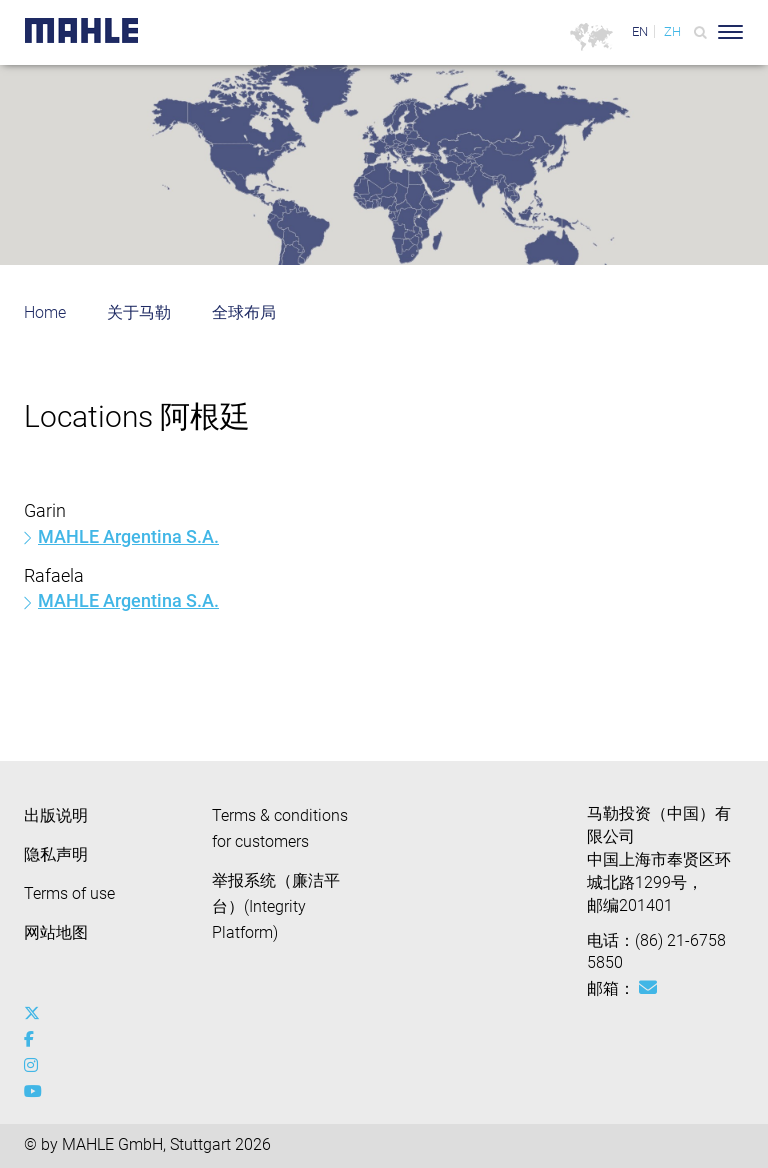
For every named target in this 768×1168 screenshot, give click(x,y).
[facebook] (36, 1040)
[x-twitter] (36, 1014)
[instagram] (36, 1066)
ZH (672, 31)
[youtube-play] (36, 1092)
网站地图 (56, 932)
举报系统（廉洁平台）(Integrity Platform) (276, 906)
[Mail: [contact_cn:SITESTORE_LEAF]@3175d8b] (648, 988)
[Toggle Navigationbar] (730, 32)
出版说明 (56, 815)
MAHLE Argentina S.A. (128, 536)
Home (45, 312)
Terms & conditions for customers (280, 828)
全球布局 (244, 312)
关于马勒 (139, 312)
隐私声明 (56, 854)
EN (640, 31)
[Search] (700, 32)
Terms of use (69, 893)
